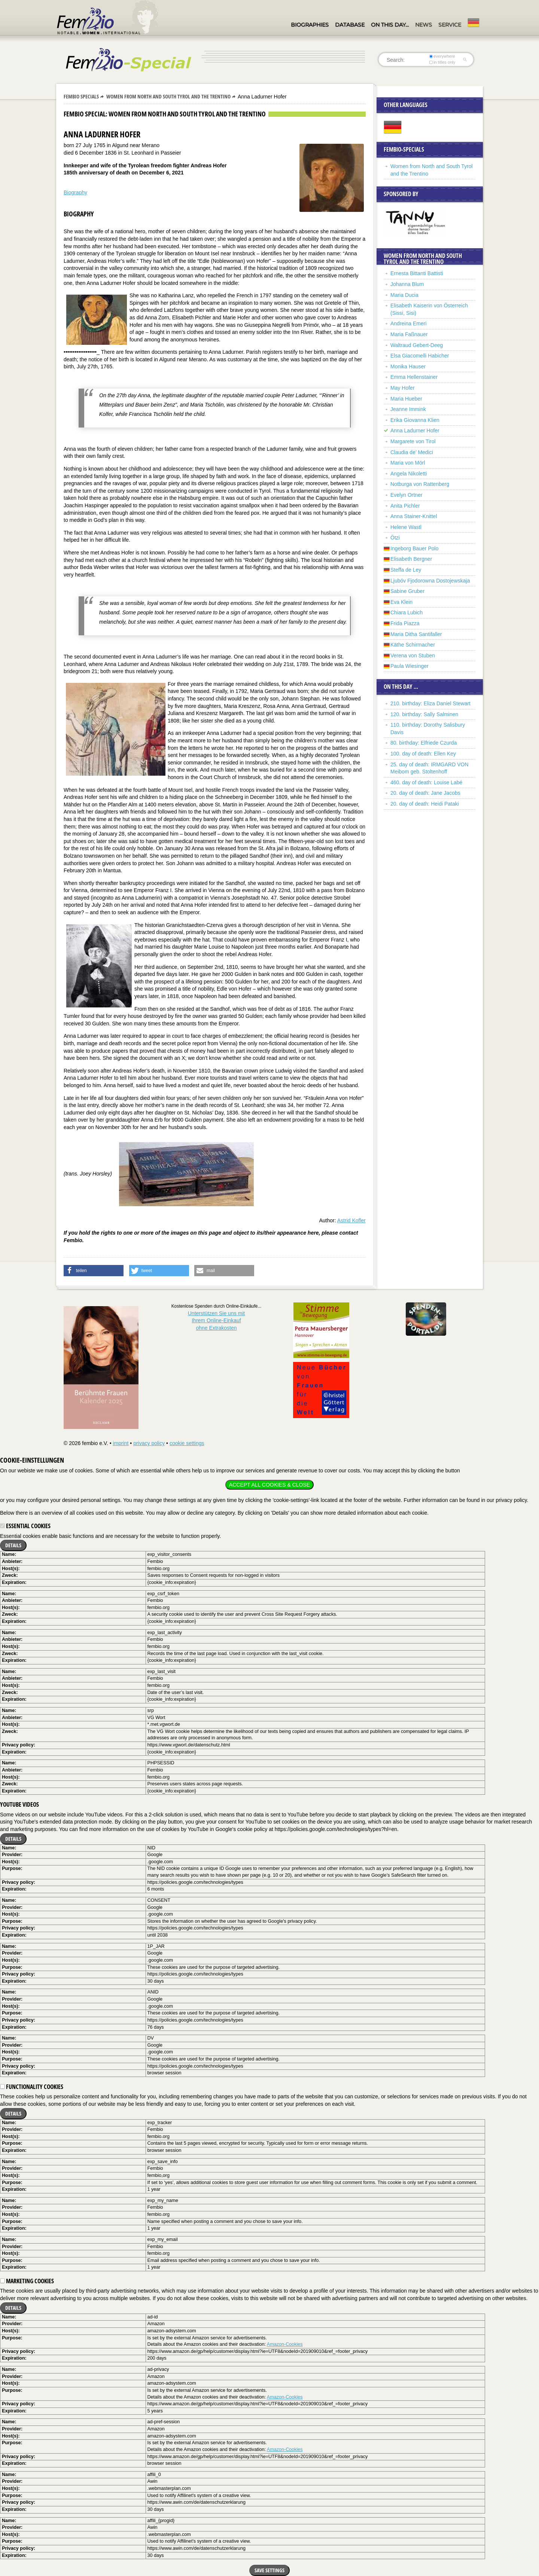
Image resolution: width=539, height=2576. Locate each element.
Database (350, 24)
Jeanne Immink (408, 409)
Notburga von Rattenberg (419, 484)
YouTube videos (19, 1804)
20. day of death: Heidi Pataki (424, 804)
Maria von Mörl (407, 463)
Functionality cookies (31, 2087)
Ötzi (395, 538)
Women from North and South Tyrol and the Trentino (168, 96)
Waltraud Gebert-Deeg (416, 345)
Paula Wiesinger (409, 666)
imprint (120, 1443)
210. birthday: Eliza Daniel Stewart (430, 703)
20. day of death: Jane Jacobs (425, 793)
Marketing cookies (27, 2281)
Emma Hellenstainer (414, 377)
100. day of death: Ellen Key (423, 754)
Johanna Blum (407, 284)
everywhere (442, 56)
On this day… (390, 24)
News (423, 24)
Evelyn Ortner (406, 495)
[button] (94, 1270)
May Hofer (402, 388)
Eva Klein (401, 602)
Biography (75, 192)
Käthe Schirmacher (412, 645)
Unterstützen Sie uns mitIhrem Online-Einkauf (216, 1320)
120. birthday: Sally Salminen (424, 714)
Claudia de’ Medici (411, 452)
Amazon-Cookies (285, 2344)
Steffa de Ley (405, 570)
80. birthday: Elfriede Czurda (423, 743)
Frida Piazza (405, 623)
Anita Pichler (405, 506)
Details (13, 1545)
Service (449, 24)
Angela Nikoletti (408, 474)
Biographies (310, 24)
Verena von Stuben (412, 656)
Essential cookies (25, 1526)
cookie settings (187, 1443)
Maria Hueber (406, 399)
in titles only (442, 62)
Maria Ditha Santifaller (416, 634)
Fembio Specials (81, 96)
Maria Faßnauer (409, 334)
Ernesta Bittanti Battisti (416, 273)
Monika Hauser (408, 366)
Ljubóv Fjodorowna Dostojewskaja (430, 581)
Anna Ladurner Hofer (414, 431)
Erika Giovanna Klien (414, 420)
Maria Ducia (404, 295)
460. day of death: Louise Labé (426, 782)
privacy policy (149, 1443)
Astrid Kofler (351, 1220)
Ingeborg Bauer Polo (414, 548)
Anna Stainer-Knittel (413, 516)
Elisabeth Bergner (411, 559)
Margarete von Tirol (413, 441)
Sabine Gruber (407, 591)
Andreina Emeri (408, 323)
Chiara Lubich (406, 612)
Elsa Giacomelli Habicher (419, 356)
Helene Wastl (405, 527)
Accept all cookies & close (269, 1485)
